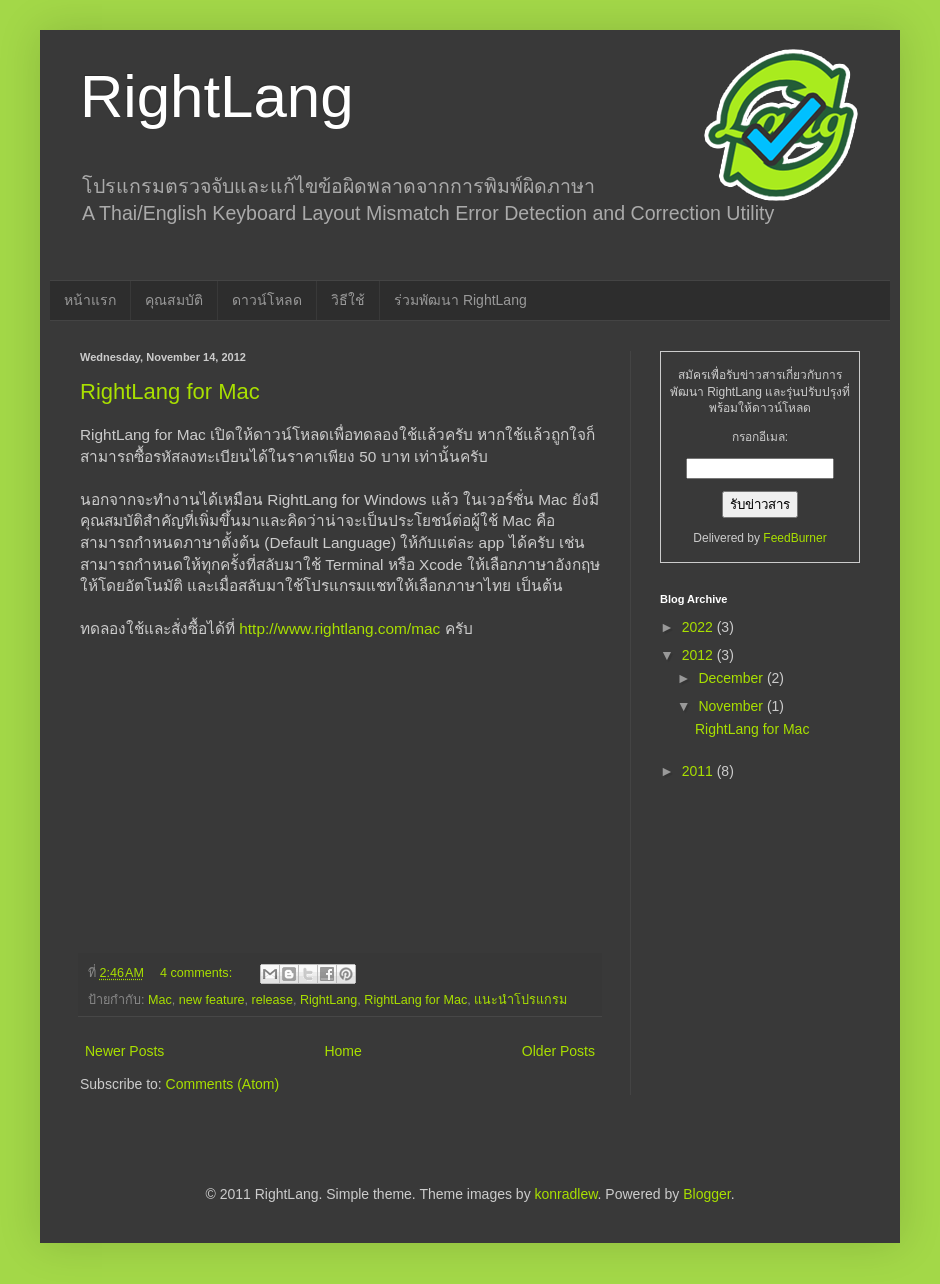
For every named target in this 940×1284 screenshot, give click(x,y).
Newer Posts (124, 1051)
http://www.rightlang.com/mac (339, 628)
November (732, 706)
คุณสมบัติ (174, 300)
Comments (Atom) (223, 1084)
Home (342, 1051)
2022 (699, 627)
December (732, 678)
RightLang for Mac (170, 391)
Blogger (706, 1194)
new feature (212, 1000)
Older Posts (558, 1051)
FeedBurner (794, 538)
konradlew (566, 1194)
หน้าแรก (90, 300)
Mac (160, 1000)
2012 (699, 655)
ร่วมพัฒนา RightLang (460, 300)
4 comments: (198, 973)
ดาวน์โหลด (267, 300)
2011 (699, 771)
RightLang (217, 96)
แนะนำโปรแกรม (520, 1000)
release (272, 1000)
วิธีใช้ (348, 300)
